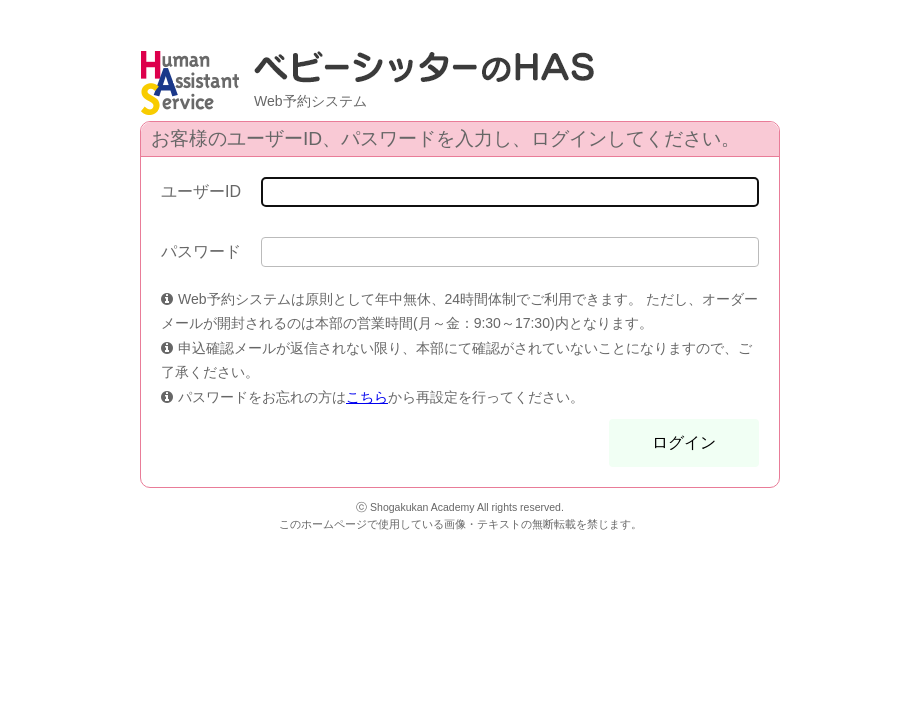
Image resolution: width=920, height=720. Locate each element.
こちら (367, 397)
